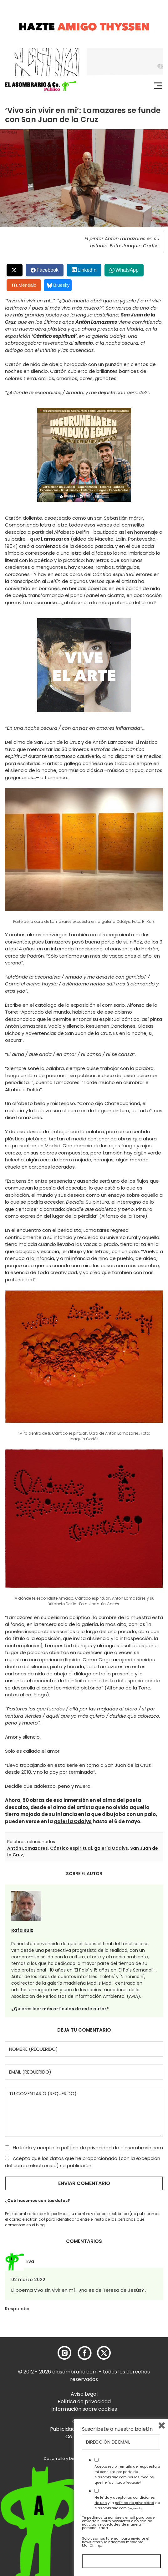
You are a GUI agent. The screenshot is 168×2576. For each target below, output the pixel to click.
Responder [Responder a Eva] (17, 2309)
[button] (40, 86)
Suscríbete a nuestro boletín (117, 2429)
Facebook (48, 270)
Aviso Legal (84, 2394)
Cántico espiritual (71, 1848)
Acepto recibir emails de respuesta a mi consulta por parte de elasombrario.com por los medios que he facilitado (127, 2474)
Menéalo (24, 285)
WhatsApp (127, 270)
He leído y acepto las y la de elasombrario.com (127, 2503)
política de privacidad (87, 2147)
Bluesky (58, 285)
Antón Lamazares (27, 1848)
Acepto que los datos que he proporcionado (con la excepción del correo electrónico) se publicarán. (82, 2162)
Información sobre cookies (84, 2409)
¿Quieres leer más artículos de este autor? (60, 2009)
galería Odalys (73, 1821)
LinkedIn (87, 270)
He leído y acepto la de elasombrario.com (84, 2147)
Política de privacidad (84, 2401)
